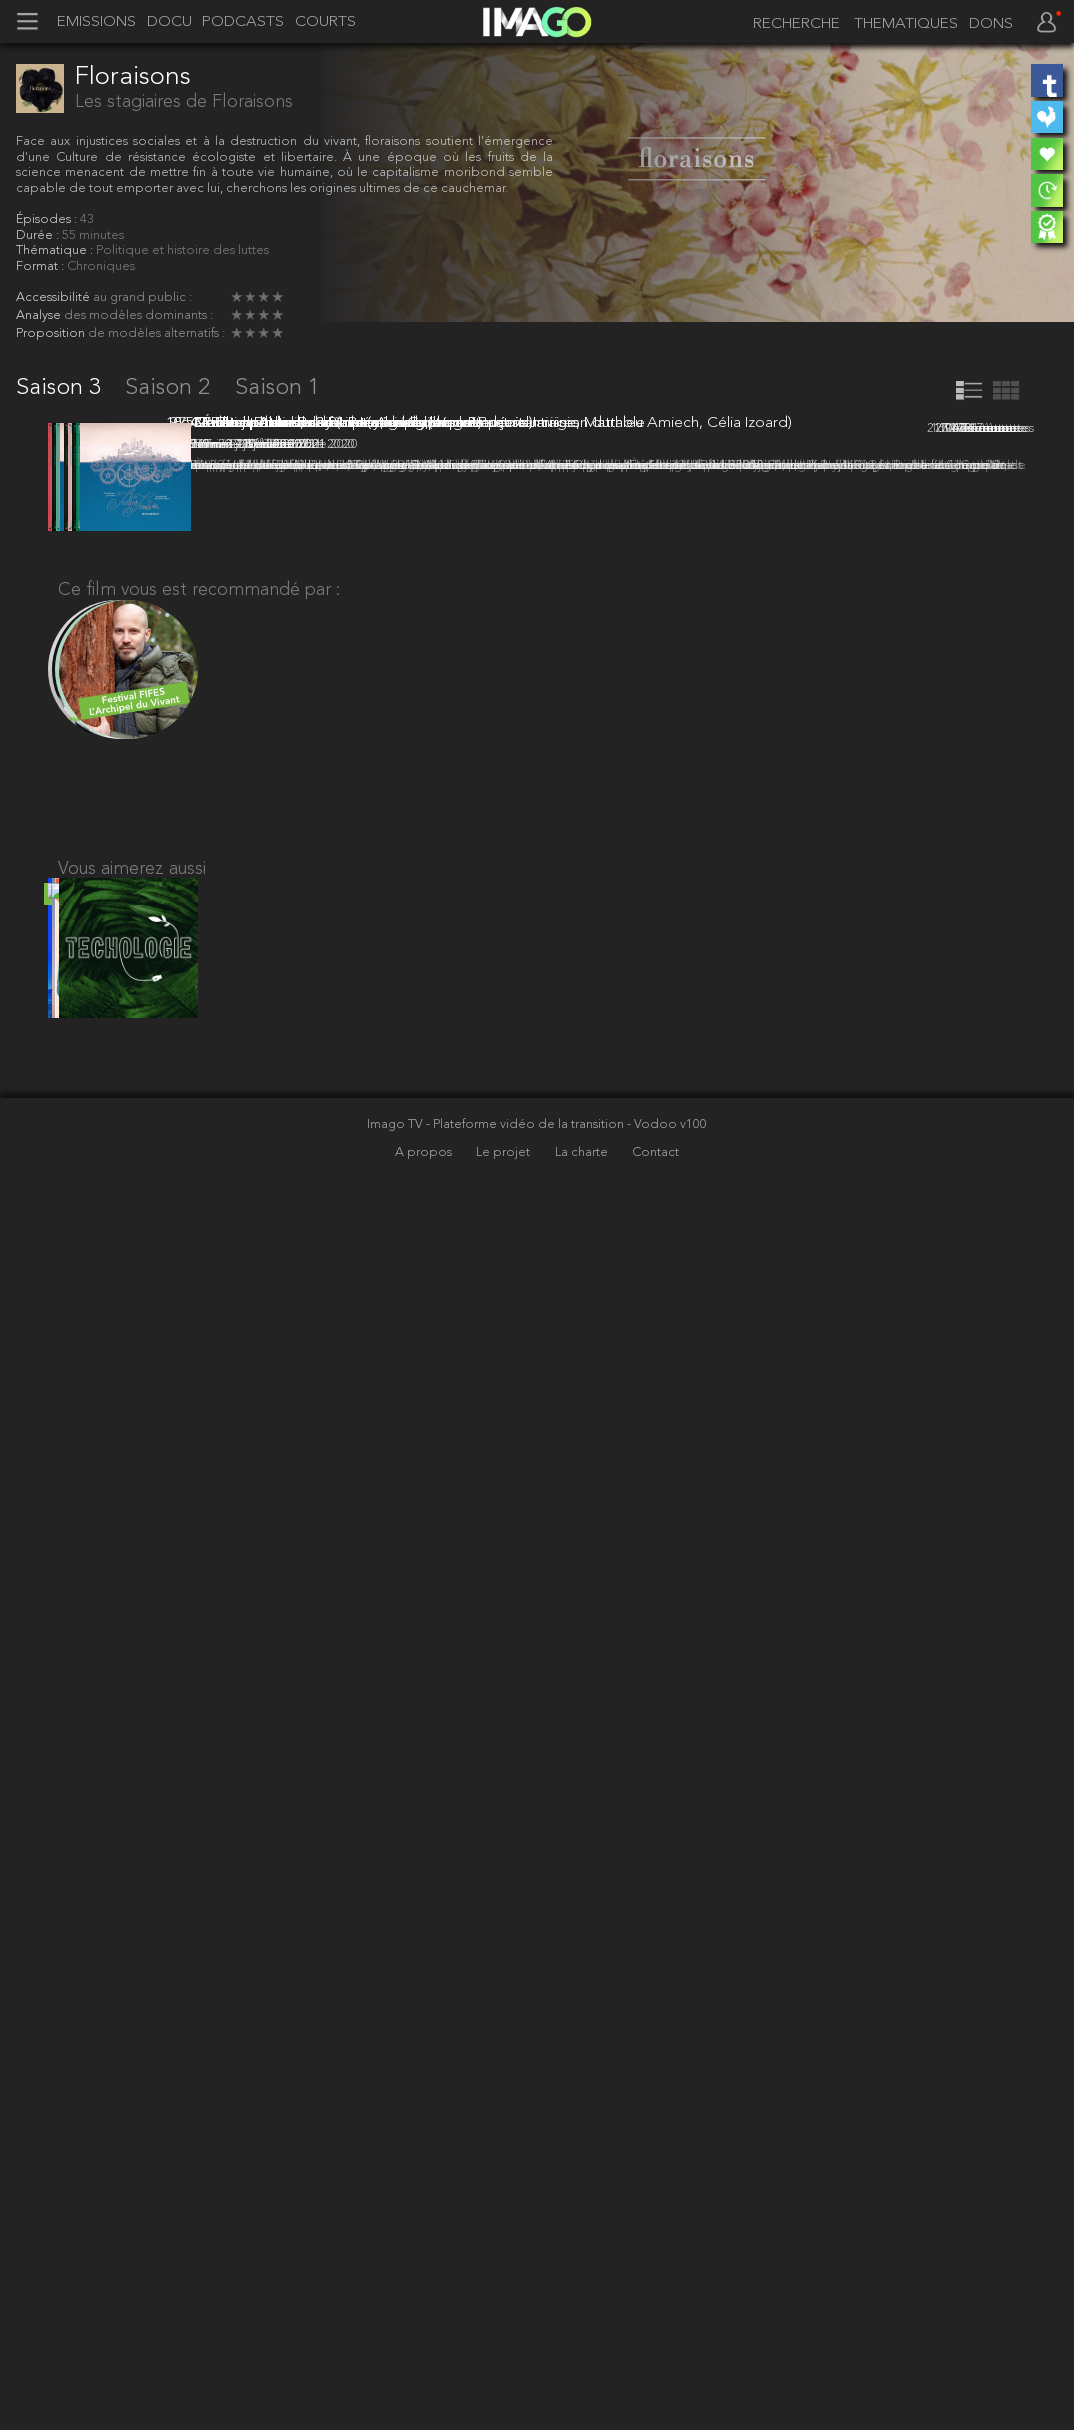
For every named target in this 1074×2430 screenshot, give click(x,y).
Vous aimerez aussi (132, 2058)
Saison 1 (277, 388)
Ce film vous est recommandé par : (199, 1768)
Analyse (40, 315)
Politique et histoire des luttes (182, 250)
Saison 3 (61, 388)
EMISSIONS (96, 22)
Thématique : (56, 250)
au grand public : (142, 297)
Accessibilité (54, 297)
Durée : (39, 235)
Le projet (504, 2358)
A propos (425, 2358)
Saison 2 (170, 388)
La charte (583, 2358)
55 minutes (93, 235)
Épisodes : (48, 219)
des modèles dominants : (138, 315)
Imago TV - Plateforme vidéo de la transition (497, 2330)
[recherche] (791, 24)
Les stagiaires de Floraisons (184, 102)
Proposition (52, 333)
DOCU (169, 22)
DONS (991, 24)
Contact (655, 2358)
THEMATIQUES (906, 24)
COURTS (325, 22)
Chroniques (101, 266)
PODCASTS (243, 22)
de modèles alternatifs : (156, 333)
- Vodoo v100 (667, 2330)
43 (87, 219)
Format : (41, 266)
